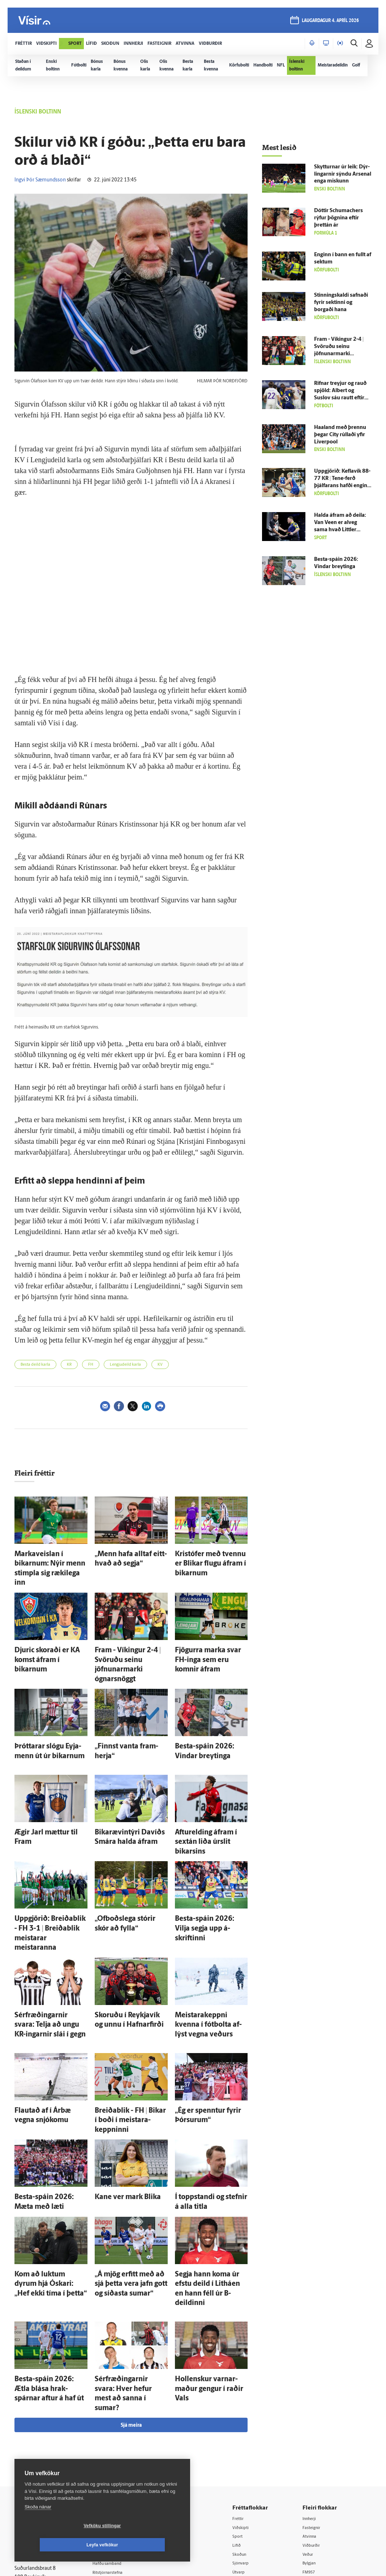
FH (90, 1365)
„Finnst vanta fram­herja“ (125, 1711)
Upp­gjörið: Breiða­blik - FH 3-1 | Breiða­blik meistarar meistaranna (50, 1872)
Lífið (245, 2409)
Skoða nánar (38, 2526)
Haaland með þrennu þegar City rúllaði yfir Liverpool (340, 435)
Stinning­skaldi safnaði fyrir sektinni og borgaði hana (341, 303)
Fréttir (247, 2381)
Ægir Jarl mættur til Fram (44, 1792)
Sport (246, 2400)
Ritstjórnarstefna (120, 2436)
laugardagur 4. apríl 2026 (329, 22)
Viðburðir (317, 2409)
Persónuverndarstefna (39, 2424)
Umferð (110, 2464)
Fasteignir (317, 2391)
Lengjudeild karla (125, 1365)
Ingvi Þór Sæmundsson (40, 180)
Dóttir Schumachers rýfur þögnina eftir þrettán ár (338, 218)
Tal (309, 2456)
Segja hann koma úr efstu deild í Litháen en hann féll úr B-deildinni (210, 2184)
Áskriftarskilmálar (121, 2445)
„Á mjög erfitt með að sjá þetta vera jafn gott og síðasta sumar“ (130, 2184)
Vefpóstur (112, 2473)
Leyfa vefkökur (145, 2544)
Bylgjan (314, 2428)
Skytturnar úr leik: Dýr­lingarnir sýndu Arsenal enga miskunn (342, 174)
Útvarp (247, 2437)
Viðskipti (250, 2391)
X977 (312, 2446)
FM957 (314, 2437)
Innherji (315, 2381)
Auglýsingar (114, 2418)
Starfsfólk (112, 2455)
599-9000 (36, 2452)
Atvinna (314, 2400)
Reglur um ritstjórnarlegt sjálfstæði (42, 2412)
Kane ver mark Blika (119, 2105)
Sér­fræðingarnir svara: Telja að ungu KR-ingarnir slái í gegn (48, 1952)
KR (69, 1365)
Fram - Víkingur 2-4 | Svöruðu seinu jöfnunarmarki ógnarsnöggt (130, 1639)
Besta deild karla (35, 1365)
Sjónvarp (250, 2428)
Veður (312, 2418)
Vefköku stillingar (59, 2544)
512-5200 (123, 2409)
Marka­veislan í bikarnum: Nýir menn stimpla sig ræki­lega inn (48, 1560)
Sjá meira (131, 2288)
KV (160, 1365)
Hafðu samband (119, 2427)
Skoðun (248, 2418)
